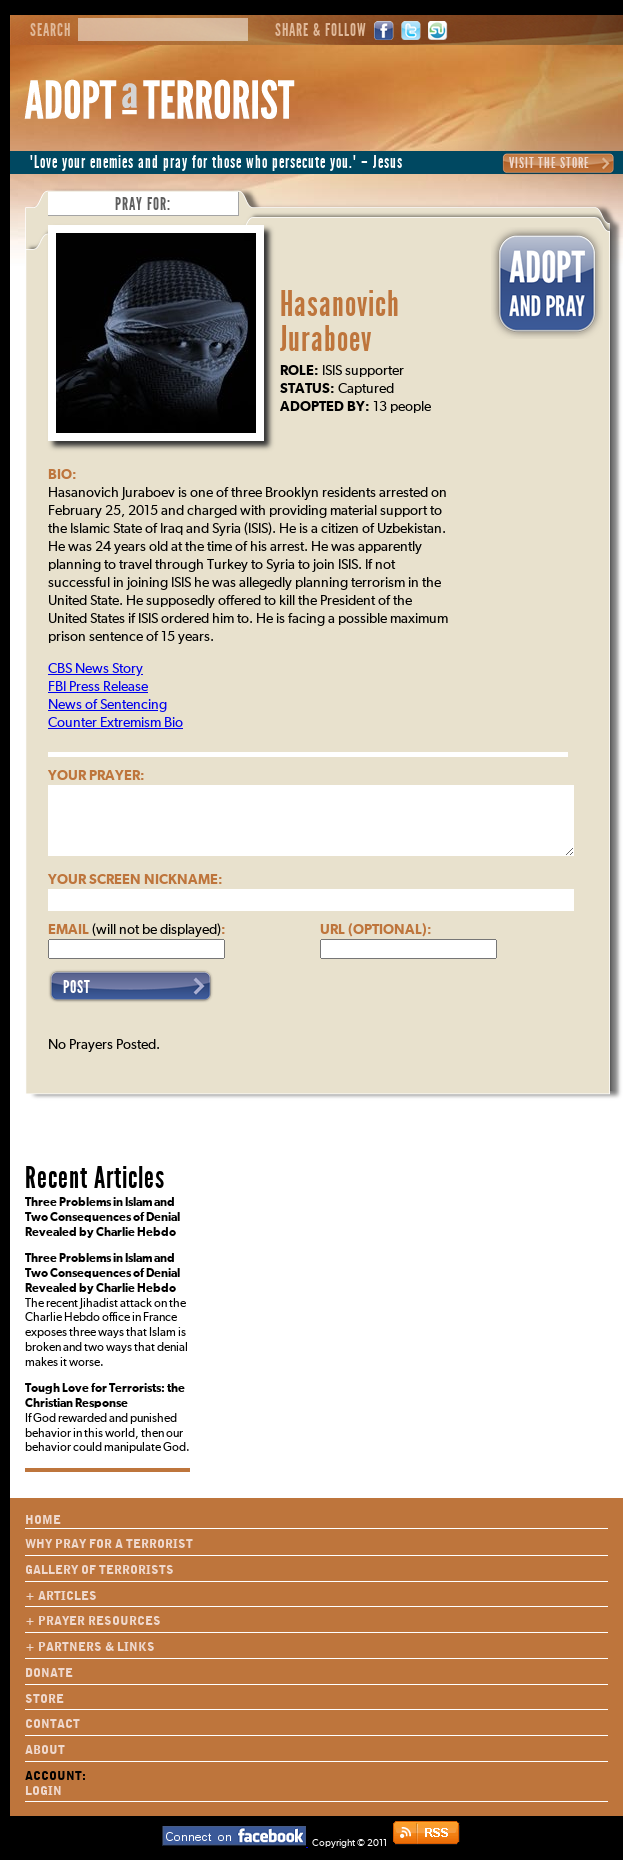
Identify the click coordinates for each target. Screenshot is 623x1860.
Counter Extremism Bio (115, 723)
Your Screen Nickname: (135, 880)
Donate (49, 1673)
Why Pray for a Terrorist (109, 1544)
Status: (307, 389)
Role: (299, 371)
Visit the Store (549, 163)
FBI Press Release (98, 687)
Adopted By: (325, 407)
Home (43, 1520)
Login (43, 1791)
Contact (52, 1724)
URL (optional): (376, 930)
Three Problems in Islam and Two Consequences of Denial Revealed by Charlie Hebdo (102, 1218)
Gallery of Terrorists (99, 1570)
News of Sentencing (107, 705)
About (45, 1750)
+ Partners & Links (90, 1647)
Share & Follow (321, 31)
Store (44, 1699)
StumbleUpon (438, 30)
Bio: (62, 475)
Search (50, 31)
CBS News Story (95, 669)
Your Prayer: (96, 776)
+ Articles (61, 1596)
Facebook (384, 30)
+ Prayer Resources (93, 1621)
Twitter (411, 30)
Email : (137, 930)
